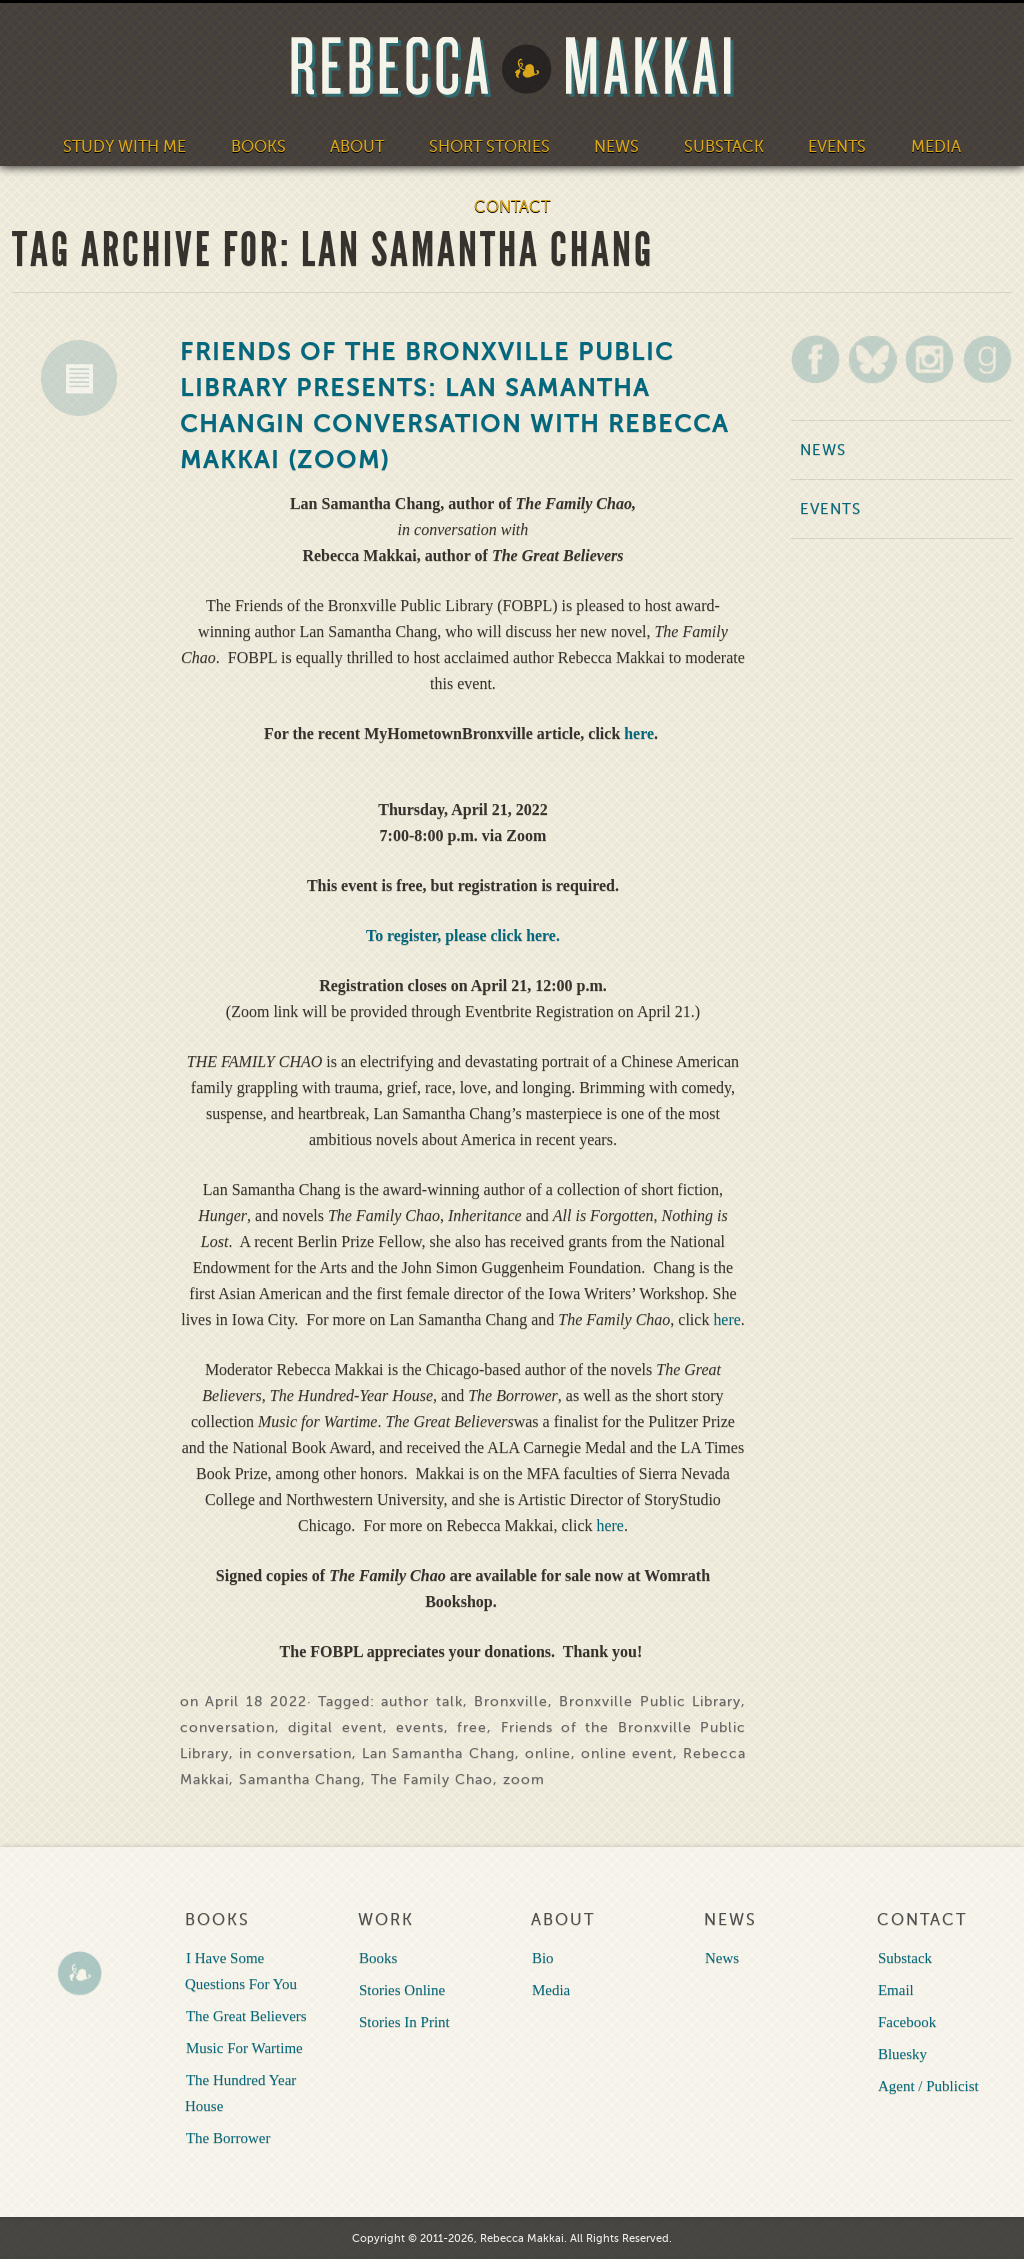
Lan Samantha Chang (438, 1753)
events (420, 1727)
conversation (227, 1727)
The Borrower (227, 2138)
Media (925, 146)
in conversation (295, 1753)
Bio (542, 1958)
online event (627, 1753)
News (614, 146)
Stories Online (401, 1990)
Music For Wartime (243, 2048)
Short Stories (490, 146)
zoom (524, 1779)
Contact (512, 206)
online (548, 1753)
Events (828, 146)
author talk (421, 1701)
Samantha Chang (300, 1779)
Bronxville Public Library (650, 1701)
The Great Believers (245, 2016)
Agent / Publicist (927, 2086)
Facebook (906, 2022)
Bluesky (901, 2054)
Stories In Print (403, 2022)
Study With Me (135, 146)
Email (895, 1990)
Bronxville (511, 1701)
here (639, 733)
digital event (335, 1727)
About (361, 146)
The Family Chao (432, 1779)
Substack (718, 146)
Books (264, 146)
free (472, 1727)
